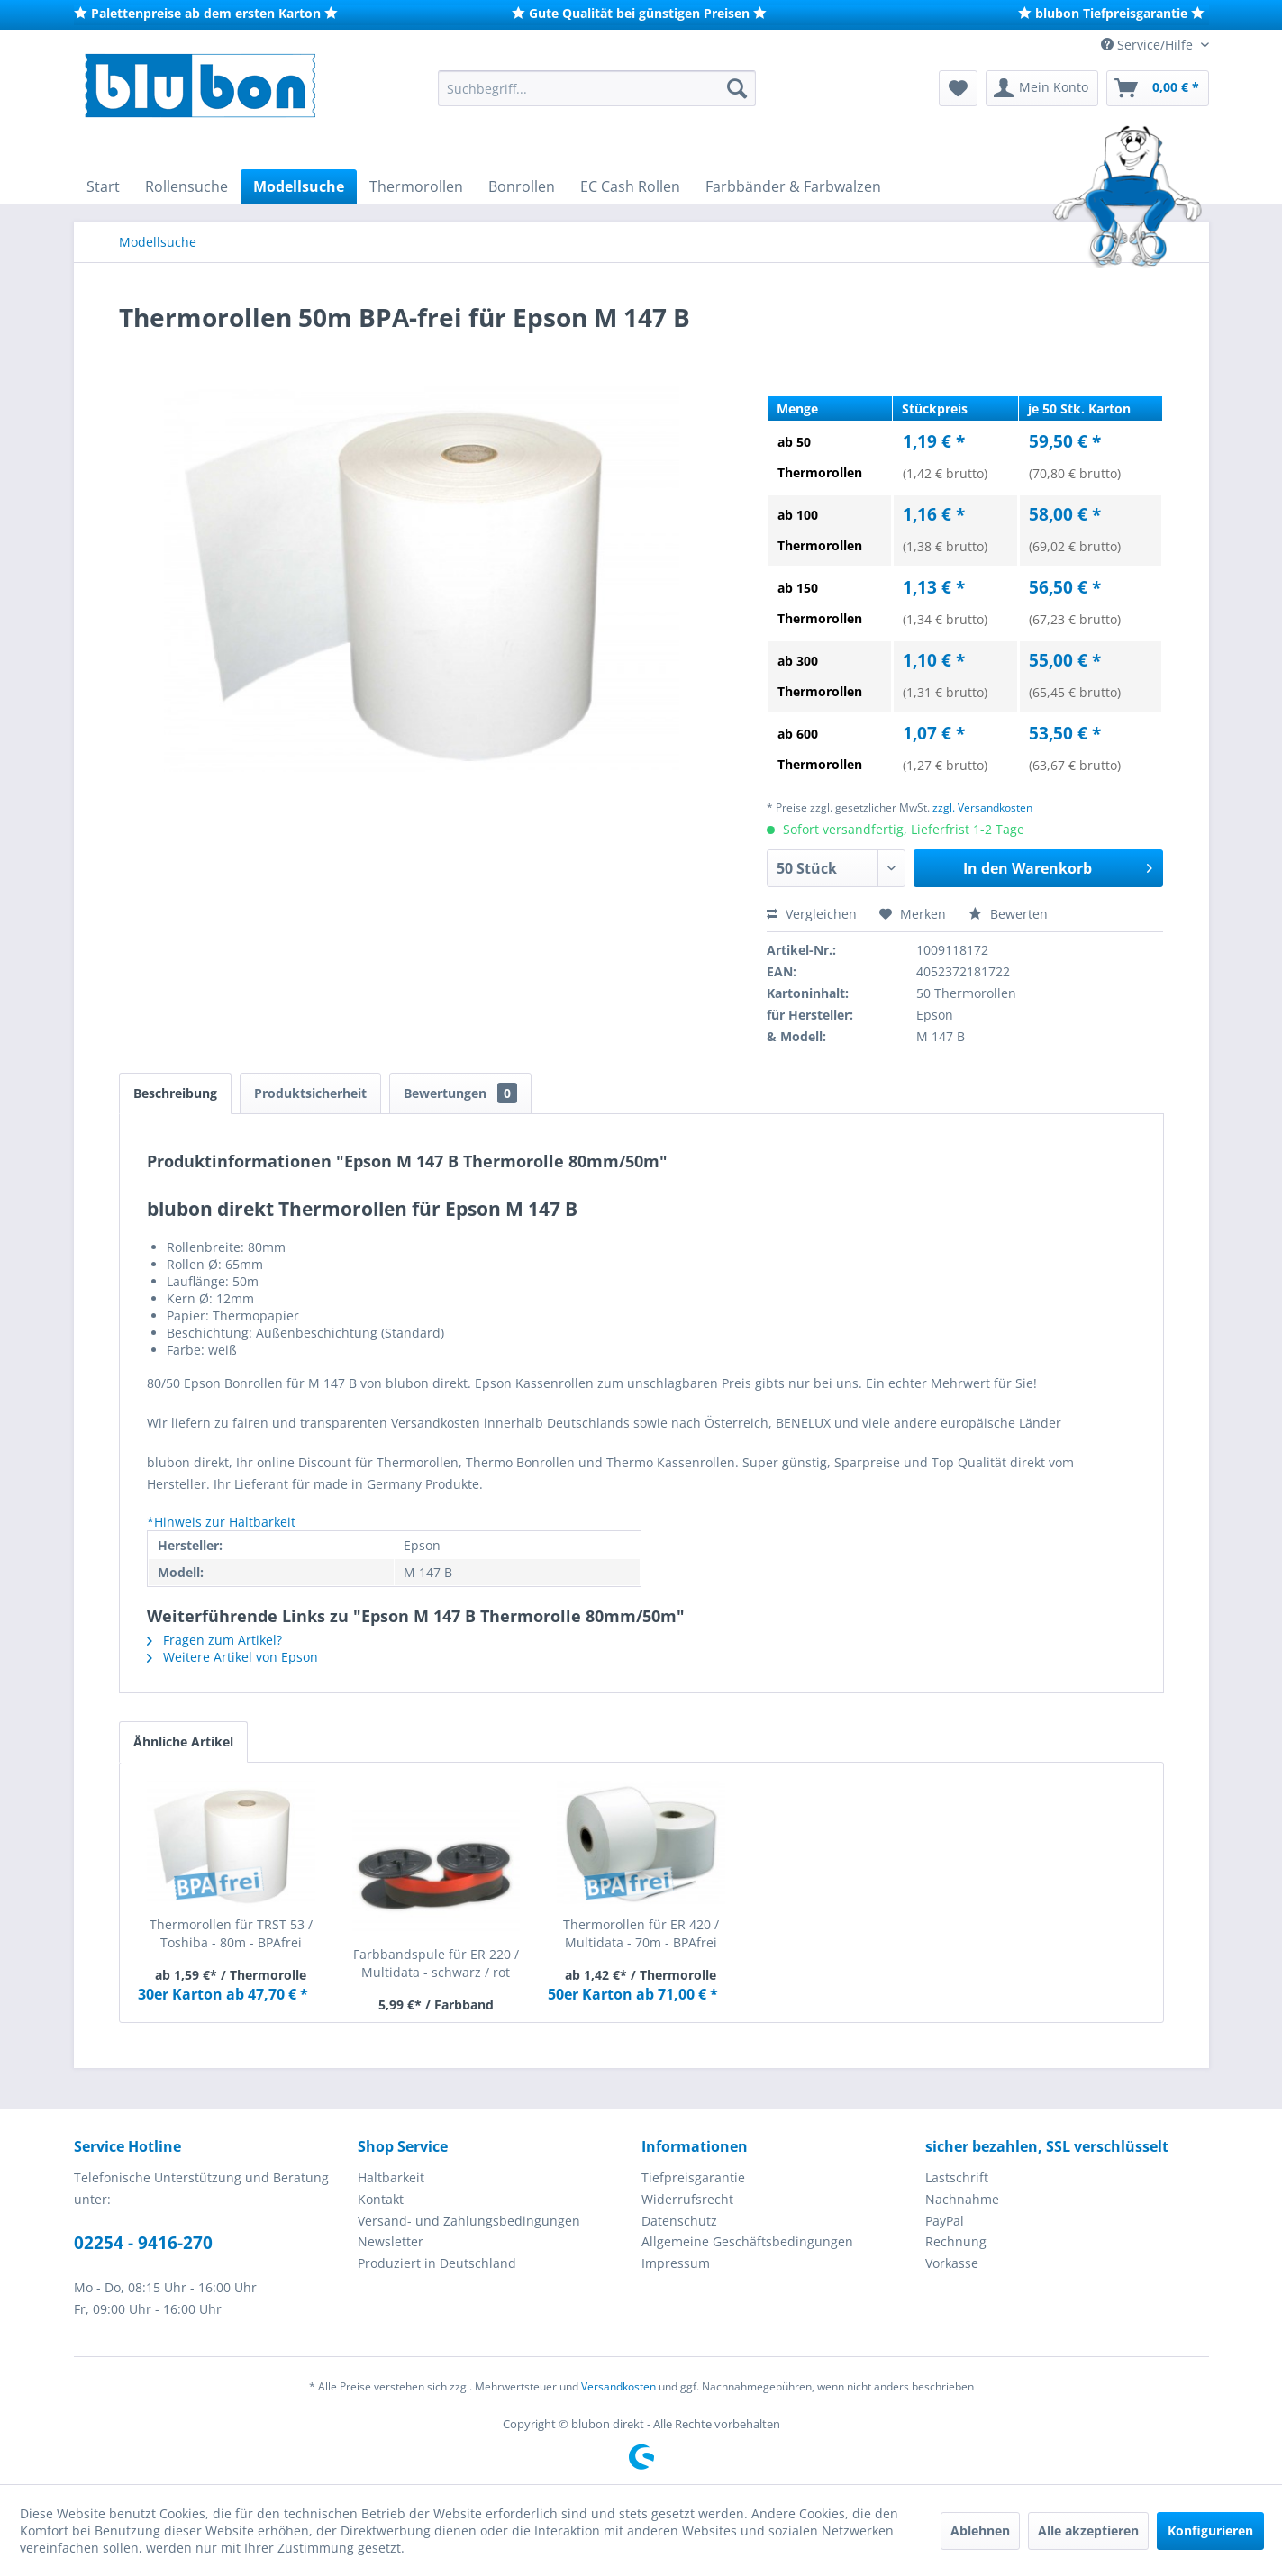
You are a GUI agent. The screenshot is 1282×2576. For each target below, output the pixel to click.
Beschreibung (175, 1093)
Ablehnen (980, 2530)
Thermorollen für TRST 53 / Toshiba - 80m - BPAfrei (231, 1933)
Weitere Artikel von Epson (232, 1656)
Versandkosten (618, 2386)
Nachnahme (962, 2199)
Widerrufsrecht (687, 2199)
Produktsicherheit (310, 1093)
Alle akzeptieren (1088, 2530)
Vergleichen (812, 913)
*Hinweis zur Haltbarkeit (221, 1521)
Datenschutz (679, 2220)
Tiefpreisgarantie (693, 2177)
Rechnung (956, 2241)
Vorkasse (951, 2263)
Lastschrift (956, 2177)
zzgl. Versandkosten (982, 807)
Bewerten (1008, 913)
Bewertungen (460, 1093)
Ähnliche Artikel (183, 1741)
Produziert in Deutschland (437, 2263)
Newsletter (390, 2241)
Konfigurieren (1210, 2530)
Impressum (675, 2263)
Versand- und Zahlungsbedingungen (469, 2220)
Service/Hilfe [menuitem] (1148, 44)
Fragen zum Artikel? (214, 1639)
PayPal (944, 2220)
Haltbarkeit (391, 2177)
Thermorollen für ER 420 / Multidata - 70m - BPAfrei (641, 1933)
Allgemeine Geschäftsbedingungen (747, 2241)
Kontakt (381, 2199)
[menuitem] (597, 88)
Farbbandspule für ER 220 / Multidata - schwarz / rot (436, 1963)
